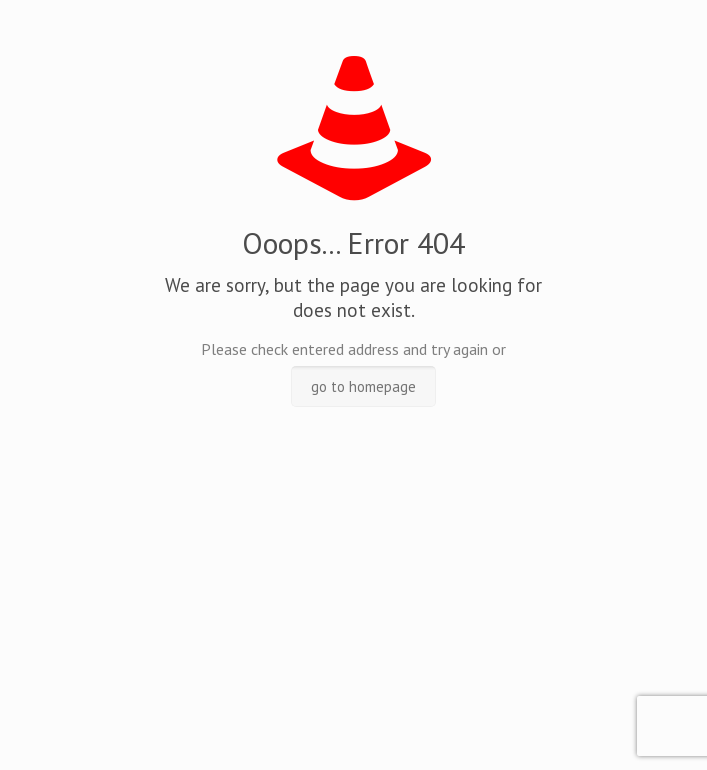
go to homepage (363, 386)
